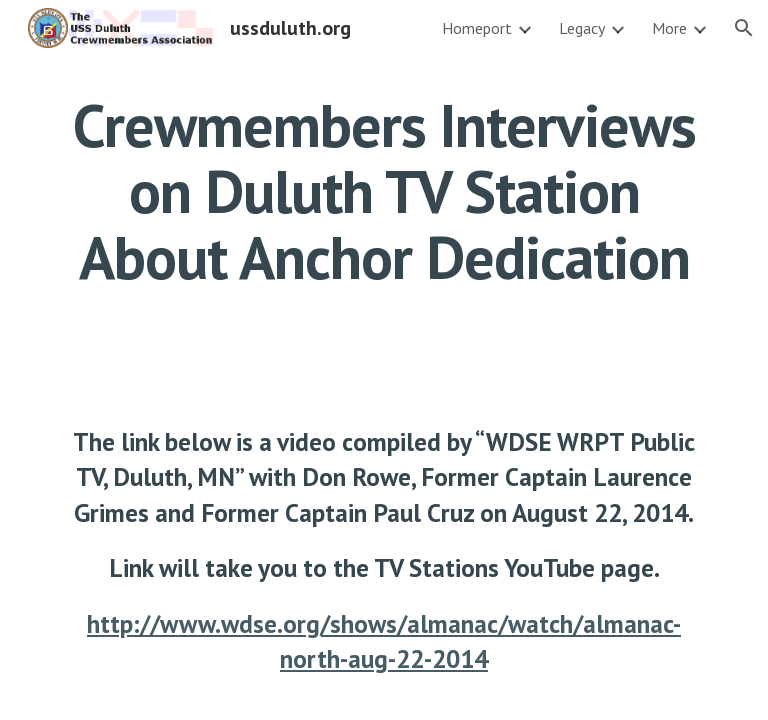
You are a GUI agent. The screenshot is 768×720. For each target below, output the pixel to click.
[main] (383, 191)
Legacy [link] (582, 28)
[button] (744, 28)
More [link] (669, 28)
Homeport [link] (477, 28)
